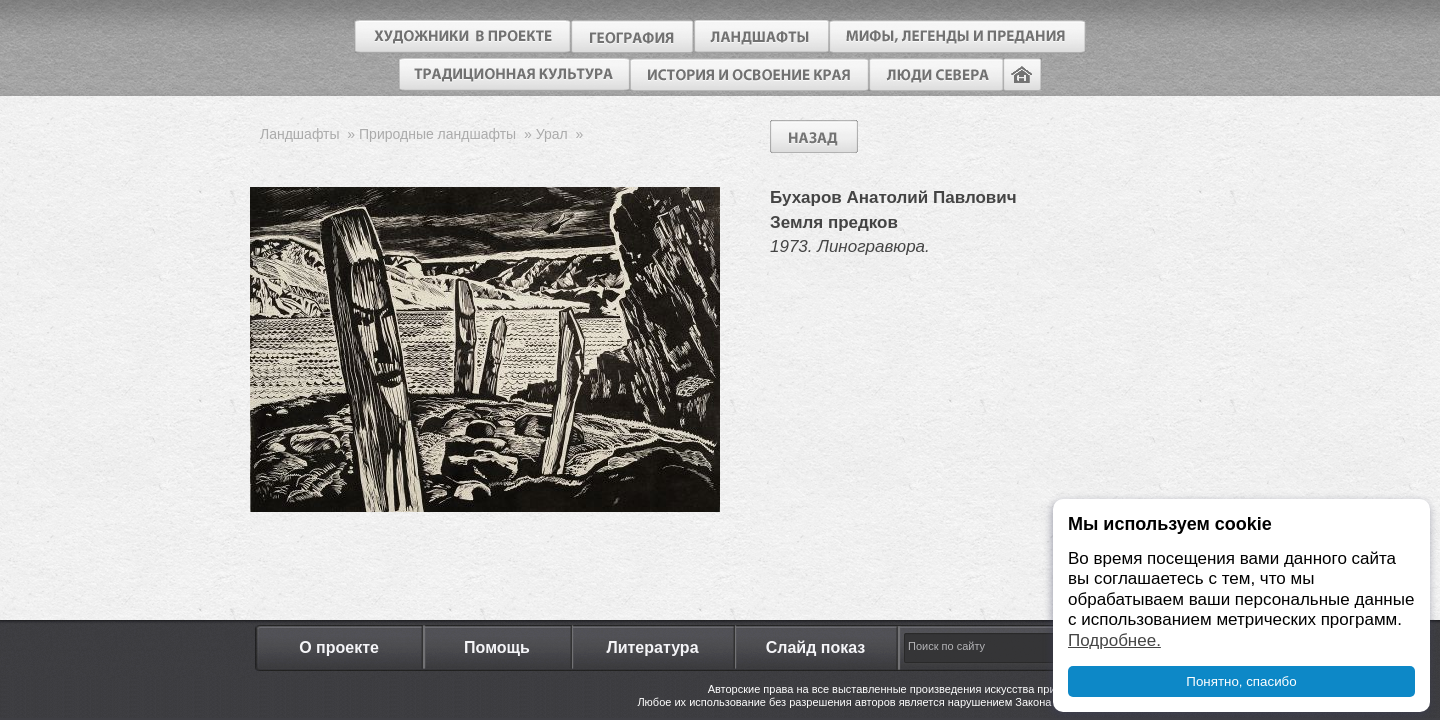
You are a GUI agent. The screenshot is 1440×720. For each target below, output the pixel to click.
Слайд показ (816, 647)
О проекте (339, 647)
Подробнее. (1114, 640)
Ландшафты (300, 134)
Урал (552, 134)
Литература (652, 647)
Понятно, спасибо (1241, 681)
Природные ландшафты (437, 134)
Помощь (497, 647)
